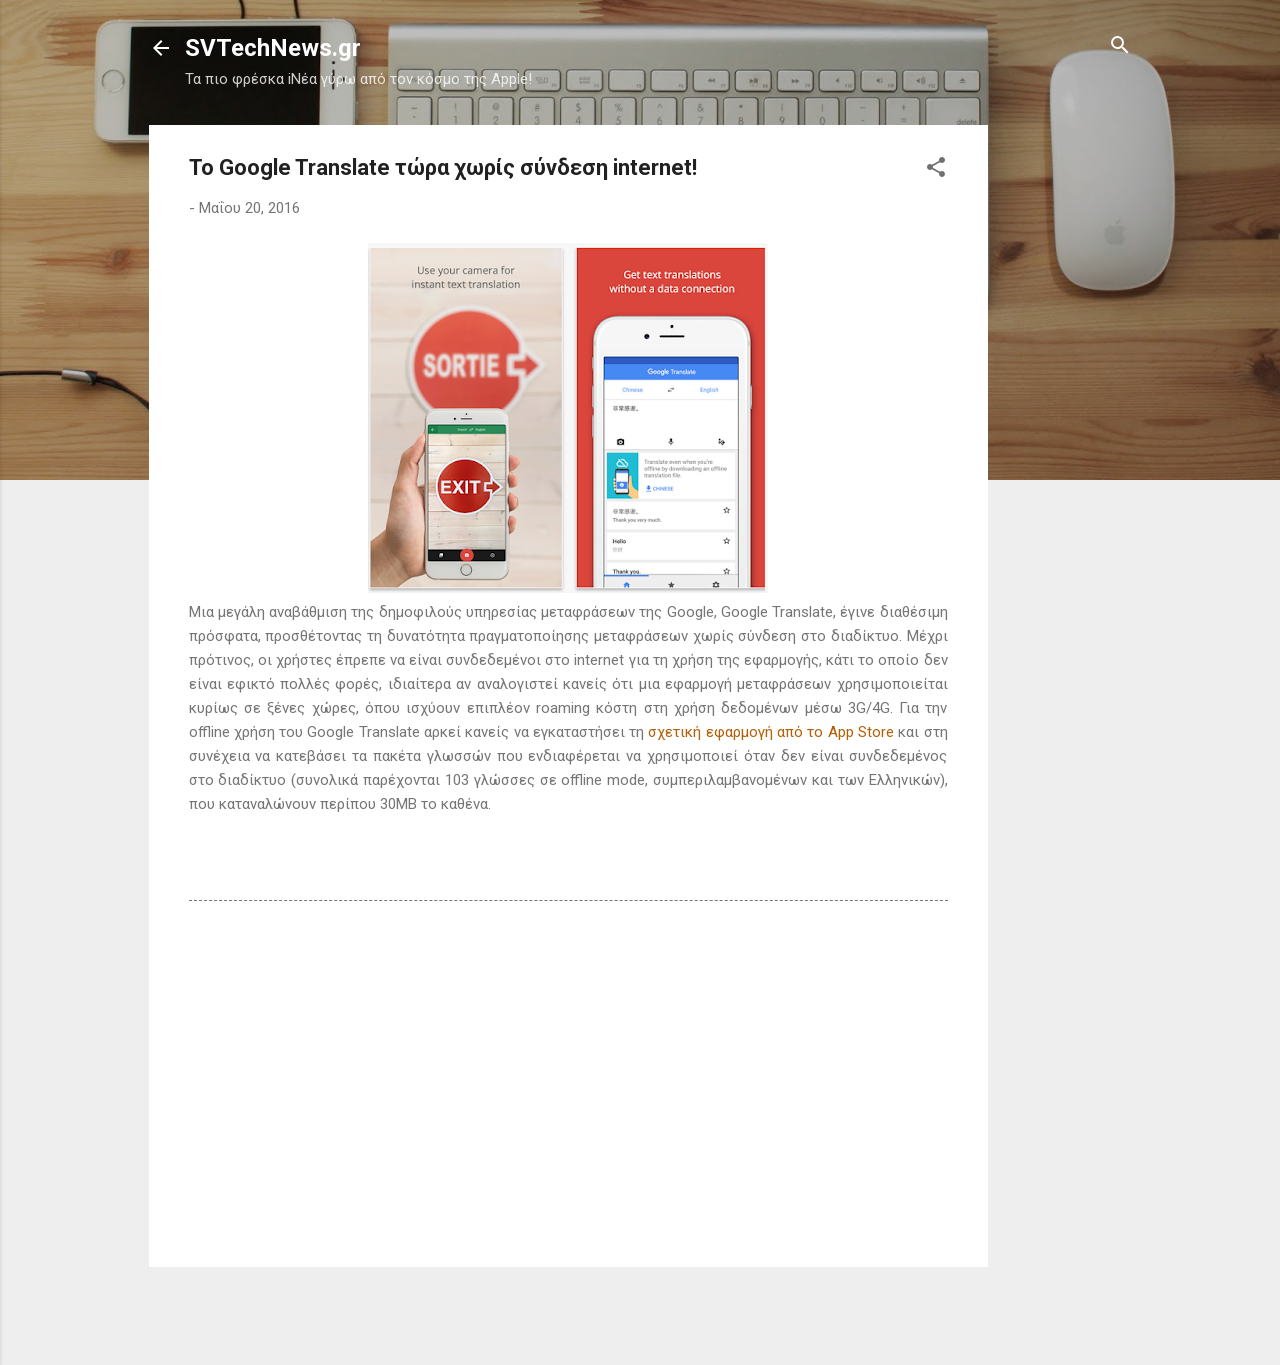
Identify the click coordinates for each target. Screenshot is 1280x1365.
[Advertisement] (1068, 425)
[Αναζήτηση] (1120, 46)
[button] (936, 168)
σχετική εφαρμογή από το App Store (770, 732)
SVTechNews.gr (273, 48)
